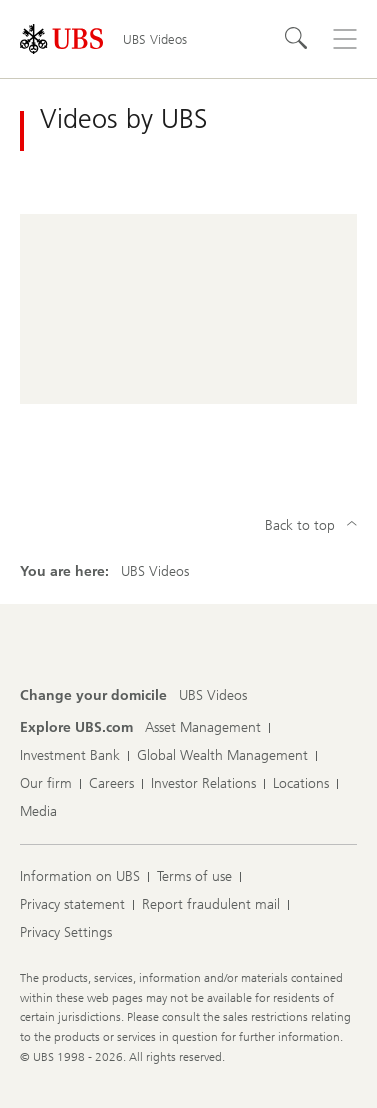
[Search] (297, 39)
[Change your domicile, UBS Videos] (213, 696)
